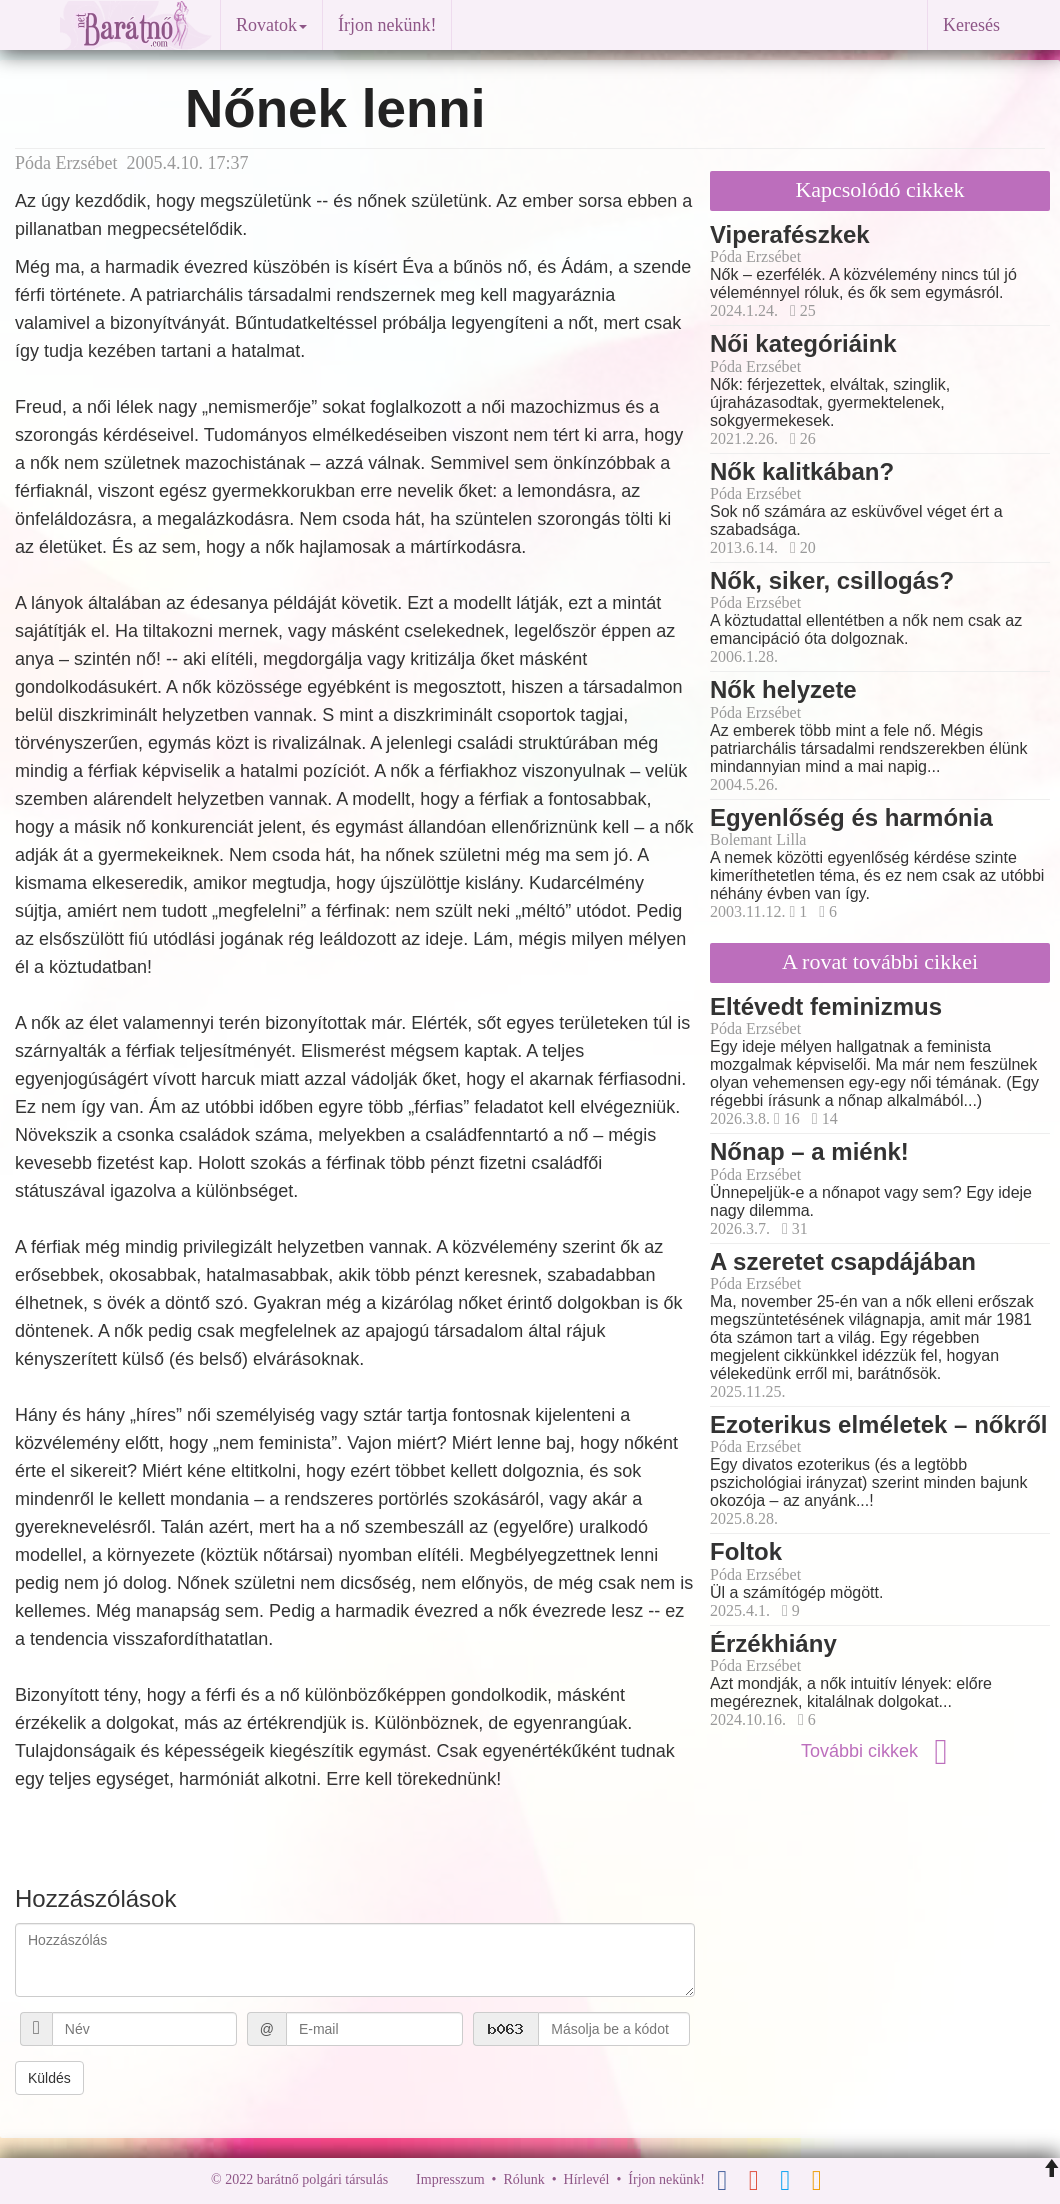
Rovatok (271, 25)
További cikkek (880, 1751)
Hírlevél (587, 2179)
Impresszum (450, 2179)
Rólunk (523, 2179)
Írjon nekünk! (387, 25)
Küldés (49, 2078)
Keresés (971, 25)
